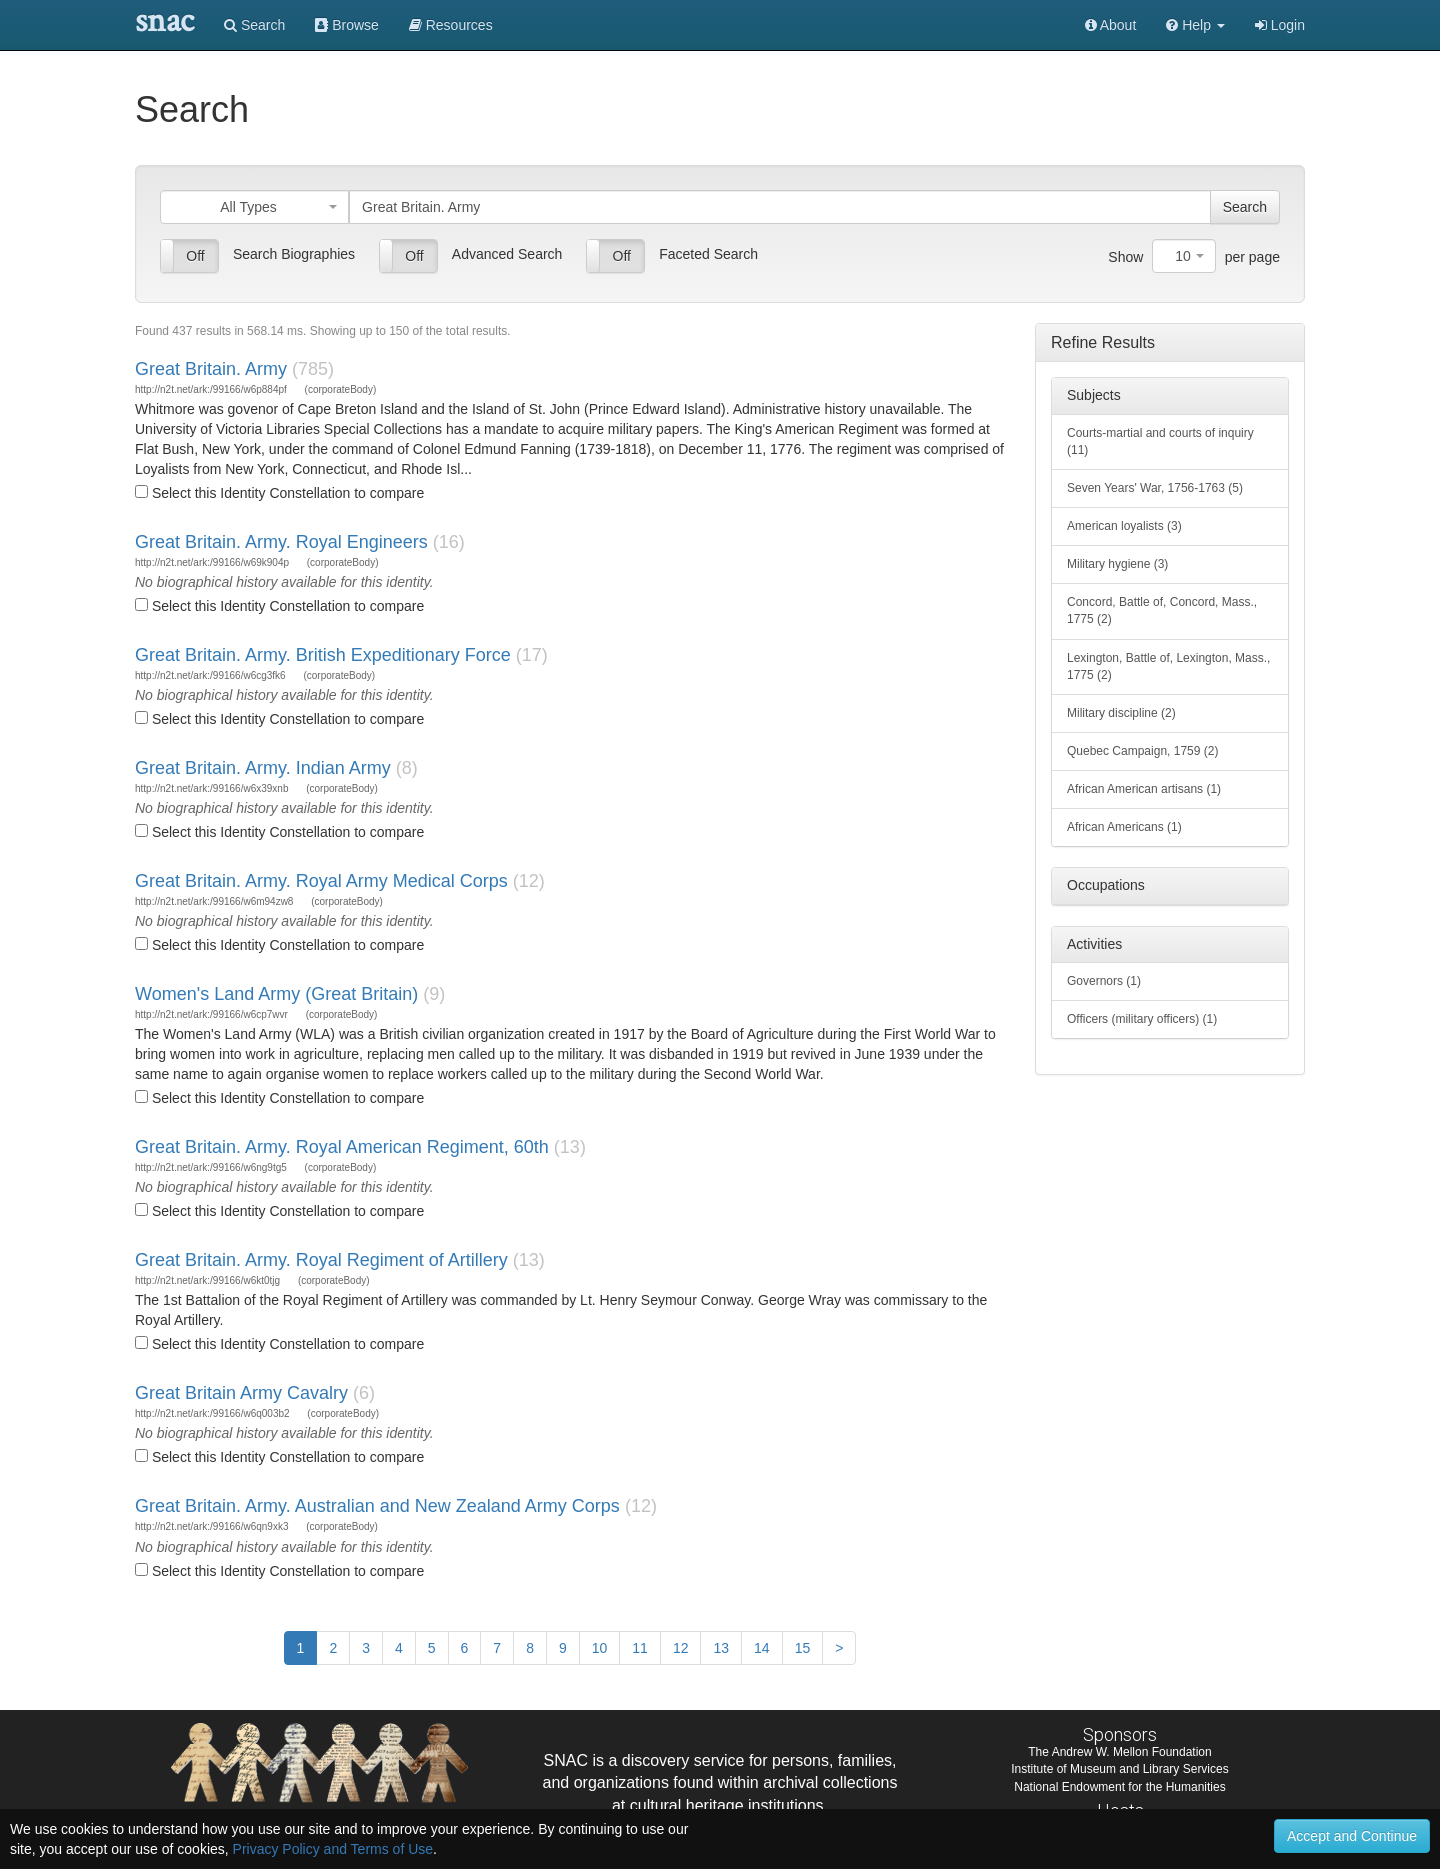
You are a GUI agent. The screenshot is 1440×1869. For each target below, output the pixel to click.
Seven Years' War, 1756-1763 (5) (1155, 488)
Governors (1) (1104, 981)
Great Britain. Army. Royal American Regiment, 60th (342, 1147)
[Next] (839, 1648)
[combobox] (254, 207)
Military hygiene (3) (1117, 564)
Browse (347, 25)
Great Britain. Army (211, 369)
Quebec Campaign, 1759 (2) (1142, 751)
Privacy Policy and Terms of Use (333, 1849)
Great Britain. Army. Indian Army (263, 768)
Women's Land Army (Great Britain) (276, 994)
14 (762, 1648)
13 (721, 1648)
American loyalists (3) (1124, 526)
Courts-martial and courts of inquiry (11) (1160, 441)
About (1111, 25)
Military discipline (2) (1121, 713)
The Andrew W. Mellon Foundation (1119, 1752)
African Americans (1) (1124, 827)
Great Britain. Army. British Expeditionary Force (323, 655)
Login (1280, 25)
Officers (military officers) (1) (1142, 1019)
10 (600, 1648)
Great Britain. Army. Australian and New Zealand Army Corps (377, 1506)
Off (195, 256)
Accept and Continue (1352, 1836)
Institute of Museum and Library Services (1119, 1769)
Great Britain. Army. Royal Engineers (281, 542)
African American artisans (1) (1144, 789)
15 (803, 1648)
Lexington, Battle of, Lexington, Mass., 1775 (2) (1168, 666)
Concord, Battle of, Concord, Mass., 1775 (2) (1162, 610)
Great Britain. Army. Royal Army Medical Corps (321, 881)
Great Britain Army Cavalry (241, 1393)
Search (254, 25)
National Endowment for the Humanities (1119, 1787)
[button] (1195, 25)
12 (681, 1648)
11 (640, 1648)
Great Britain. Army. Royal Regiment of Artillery (321, 1260)
